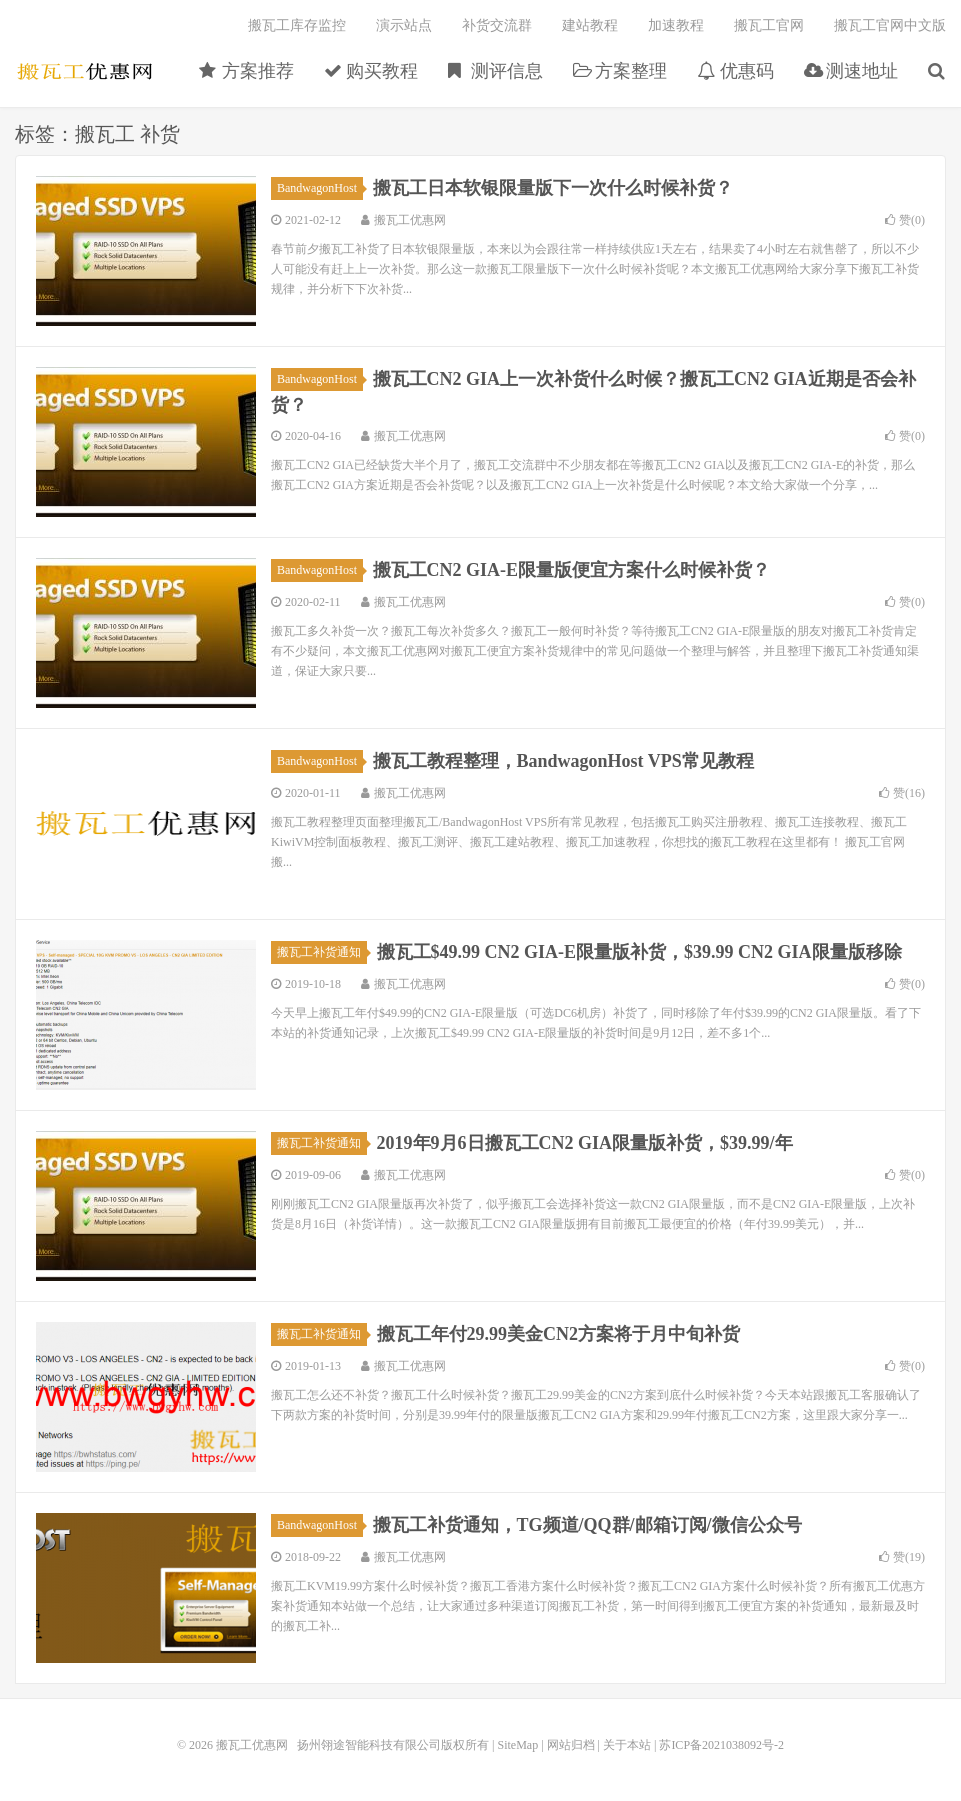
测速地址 (851, 71)
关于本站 (627, 1745)
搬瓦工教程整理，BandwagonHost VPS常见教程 (563, 761)
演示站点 (404, 25)
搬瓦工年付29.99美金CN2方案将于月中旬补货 (559, 1334)
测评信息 (495, 71)
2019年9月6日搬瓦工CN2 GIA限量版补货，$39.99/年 (585, 1143)
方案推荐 (246, 71)
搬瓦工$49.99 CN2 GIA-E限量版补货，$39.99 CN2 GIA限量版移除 (639, 952)
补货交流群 (497, 25)
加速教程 (676, 25)
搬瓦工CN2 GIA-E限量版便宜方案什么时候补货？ (572, 570)
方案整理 (620, 71)
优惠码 (735, 71)
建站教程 (590, 25)
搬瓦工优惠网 (85, 71)
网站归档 (571, 1745)
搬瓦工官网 (769, 25)
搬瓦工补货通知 (322, 952)
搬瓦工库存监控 (297, 25)
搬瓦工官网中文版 (890, 25)
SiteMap (517, 1745)
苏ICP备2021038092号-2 (721, 1745)
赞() (905, 220)
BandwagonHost (320, 188)
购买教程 (371, 71)
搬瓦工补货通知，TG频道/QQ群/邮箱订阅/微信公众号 (587, 1525)
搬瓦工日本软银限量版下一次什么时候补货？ (553, 188)
